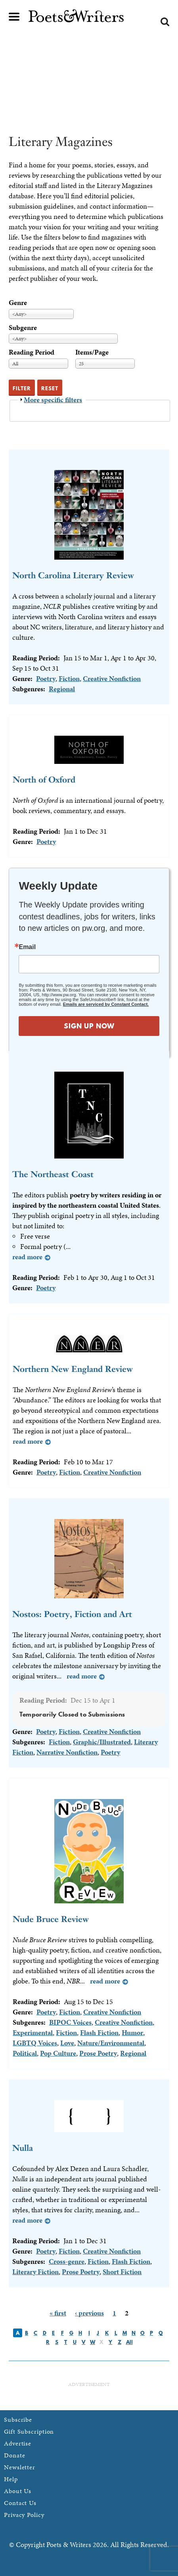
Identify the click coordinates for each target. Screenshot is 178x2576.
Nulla (22, 2148)
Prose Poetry (98, 2053)
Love (67, 2043)
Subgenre (23, 327)
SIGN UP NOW (89, 1026)
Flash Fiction (99, 2032)
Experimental (33, 2032)
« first (58, 2313)
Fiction (69, 678)
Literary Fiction (35, 2272)
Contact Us (20, 2502)
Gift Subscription (29, 2431)
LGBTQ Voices (35, 2043)
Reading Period (31, 352)
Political (25, 2053)
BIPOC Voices (70, 2022)
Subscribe (18, 2419)
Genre (18, 302)
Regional (62, 689)
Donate (14, 2455)
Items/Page (92, 352)
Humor (132, 2032)
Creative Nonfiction (112, 678)
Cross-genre (66, 2261)
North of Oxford (44, 779)
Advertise (17, 2443)
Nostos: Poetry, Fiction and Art (72, 1614)
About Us (17, 2490)
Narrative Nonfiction (67, 1752)
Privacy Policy (24, 2514)
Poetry (46, 678)
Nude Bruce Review (51, 1919)
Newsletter (19, 2467)
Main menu (14, 17)
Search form (165, 21)
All (129, 2342)
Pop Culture (58, 2053)
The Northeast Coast (53, 1174)
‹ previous (89, 2313)
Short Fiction (122, 2272)
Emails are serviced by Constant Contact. (106, 1004)
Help (11, 2479)
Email (27, 947)
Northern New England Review (73, 1369)
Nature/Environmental (110, 2043)
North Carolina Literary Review (73, 575)
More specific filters (53, 400)
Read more (27, 1257)
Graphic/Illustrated (102, 1742)
